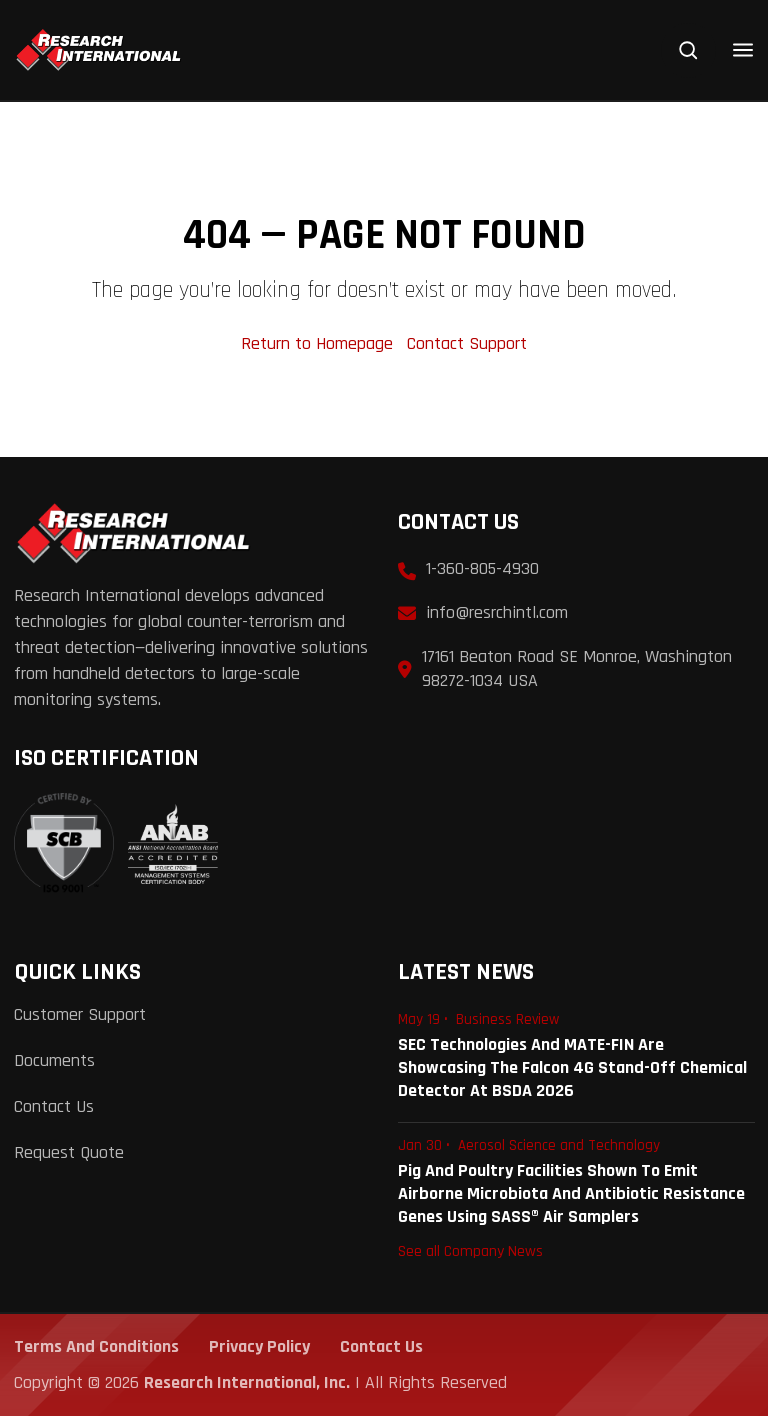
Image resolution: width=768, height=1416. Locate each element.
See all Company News (470, 1251)
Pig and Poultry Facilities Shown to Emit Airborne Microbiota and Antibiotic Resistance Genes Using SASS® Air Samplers (571, 1193)
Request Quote (69, 1152)
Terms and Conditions (96, 1346)
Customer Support (80, 1014)
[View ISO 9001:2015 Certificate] (116, 844)
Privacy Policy (259, 1346)
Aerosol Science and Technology (559, 1145)
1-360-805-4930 (482, 568)
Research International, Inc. (247, 1382)
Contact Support (467, 343)
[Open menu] (743, 50)
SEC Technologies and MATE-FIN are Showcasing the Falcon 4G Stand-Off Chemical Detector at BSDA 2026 (572, 1067)
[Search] (688, 50)
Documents (54, 1060)
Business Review (507, 1019)
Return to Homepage (319, 343)
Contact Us (54, 1106)
